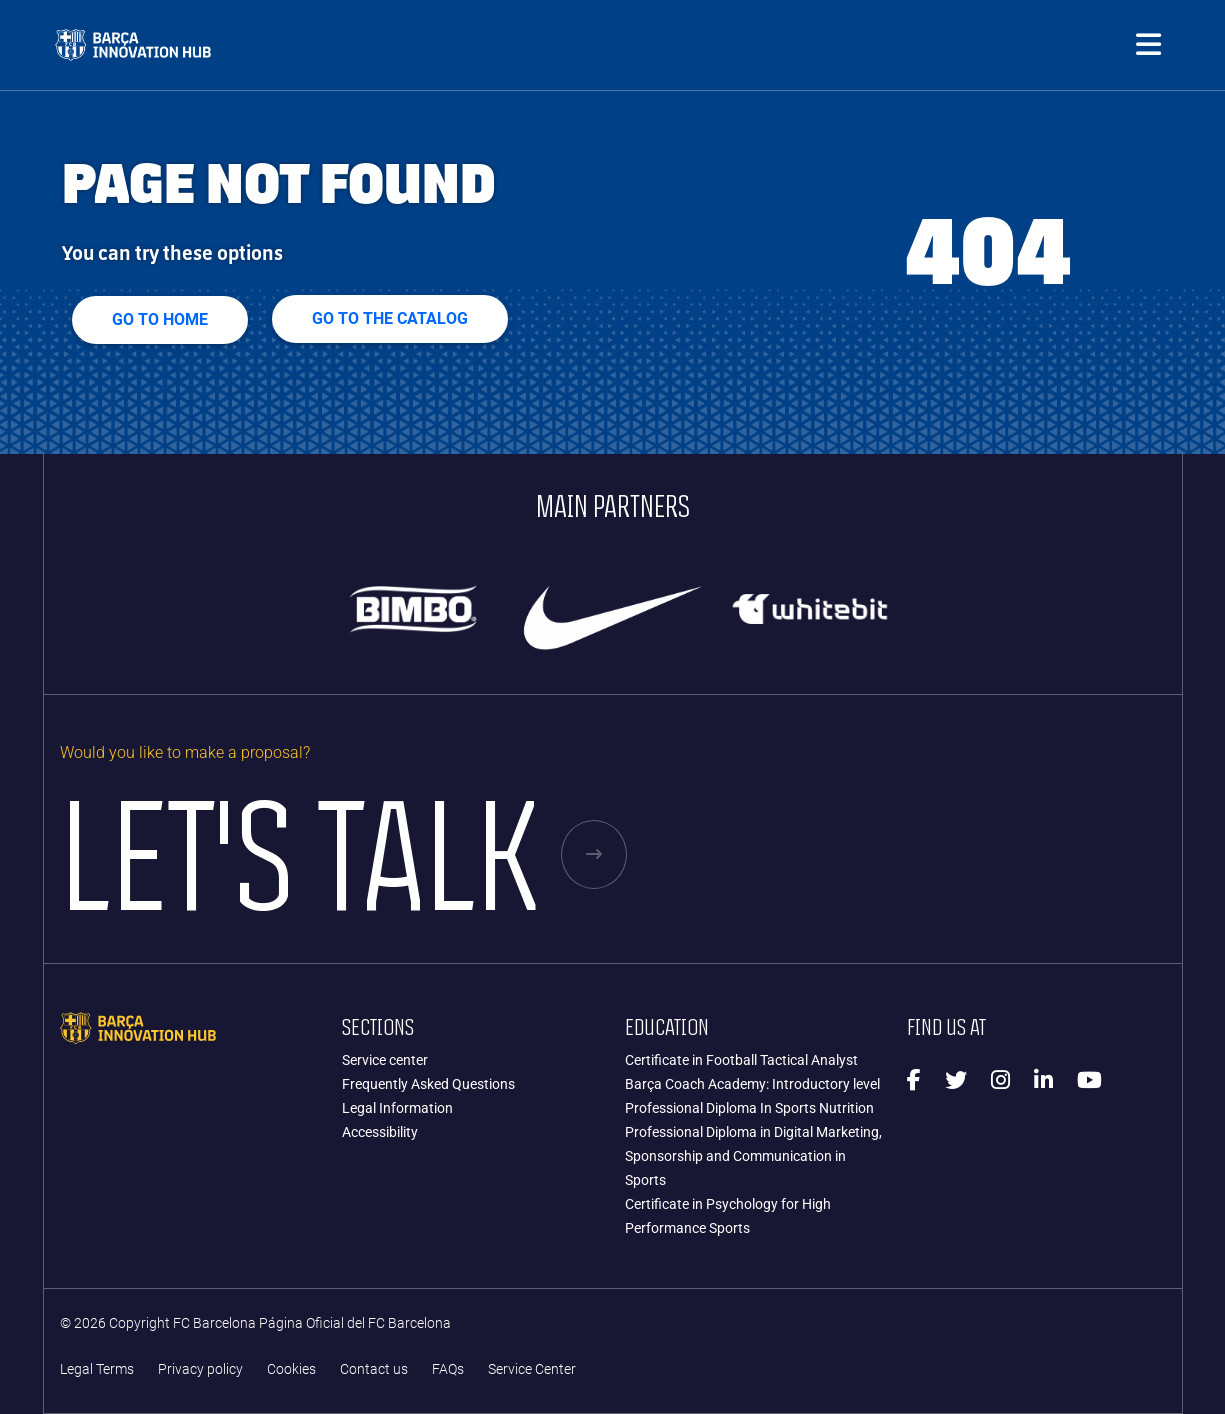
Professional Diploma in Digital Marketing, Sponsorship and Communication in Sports (753, 1156)
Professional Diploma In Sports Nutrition (749, 1108)
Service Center (532, 1369)
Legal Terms (97, 1369)
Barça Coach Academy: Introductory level (752, 1084)
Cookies (291, 1369)
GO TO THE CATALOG (390, 318)
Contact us (374, 1369)
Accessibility (380, 1132)
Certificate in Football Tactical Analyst (741, 1060)
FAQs (448, 1369)
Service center (385, 1060)
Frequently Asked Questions (428, 1084)
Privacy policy (200, 1369)
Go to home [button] (160, 319)
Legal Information (397, 1108)
